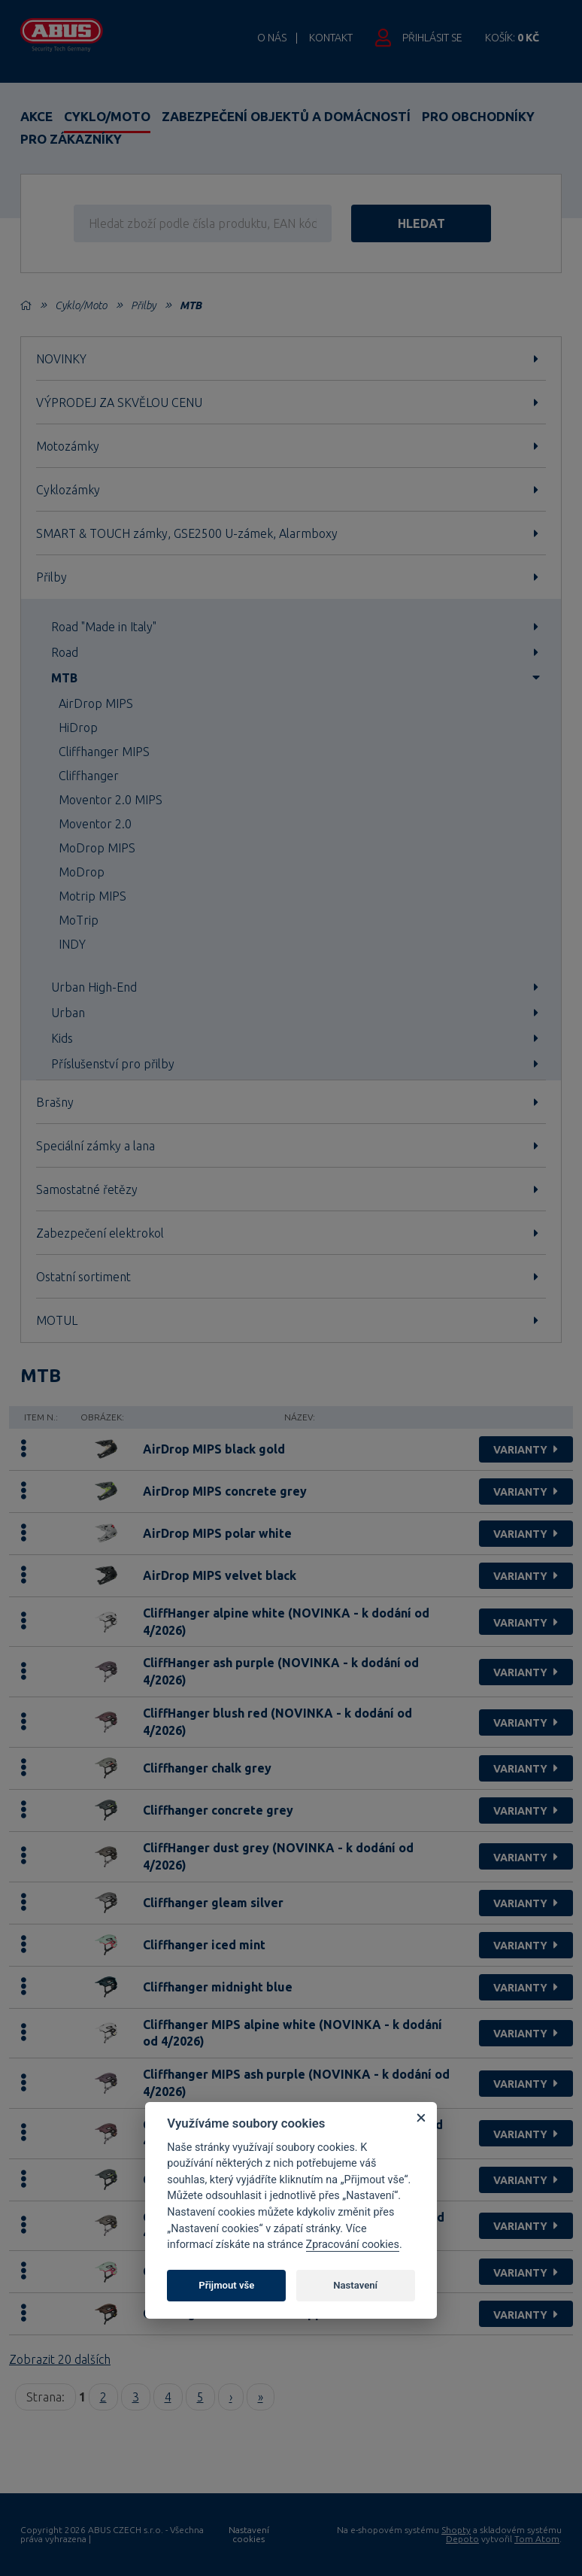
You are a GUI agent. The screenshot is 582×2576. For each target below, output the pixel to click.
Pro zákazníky (71, 139)
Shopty (456, 2530)
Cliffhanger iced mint (204, 1945)
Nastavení (355, 2285)
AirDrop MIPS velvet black (219, 1575)
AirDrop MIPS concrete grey (225, 1491)
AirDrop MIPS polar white (217, 1533)
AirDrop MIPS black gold (214, 1449)
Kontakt (331, 38)
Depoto (462, 2539)
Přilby (143, 305)
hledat (431, 223)
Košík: (512, 38)
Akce (36, 116)
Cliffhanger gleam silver (213, 1902)
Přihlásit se (432, 38)
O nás (271, 38)
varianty (527, 1450)
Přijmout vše (226, 2285)
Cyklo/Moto (107, 116)
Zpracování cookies (352, 2244)
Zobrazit (60, 2359)
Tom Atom (536, 2539)
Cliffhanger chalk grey (207, 1768)
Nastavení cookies (249, 2535)
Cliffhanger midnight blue (218, 1987)
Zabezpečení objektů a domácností (286, 116)
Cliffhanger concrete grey (218, 1810)
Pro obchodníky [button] (478, 116)
